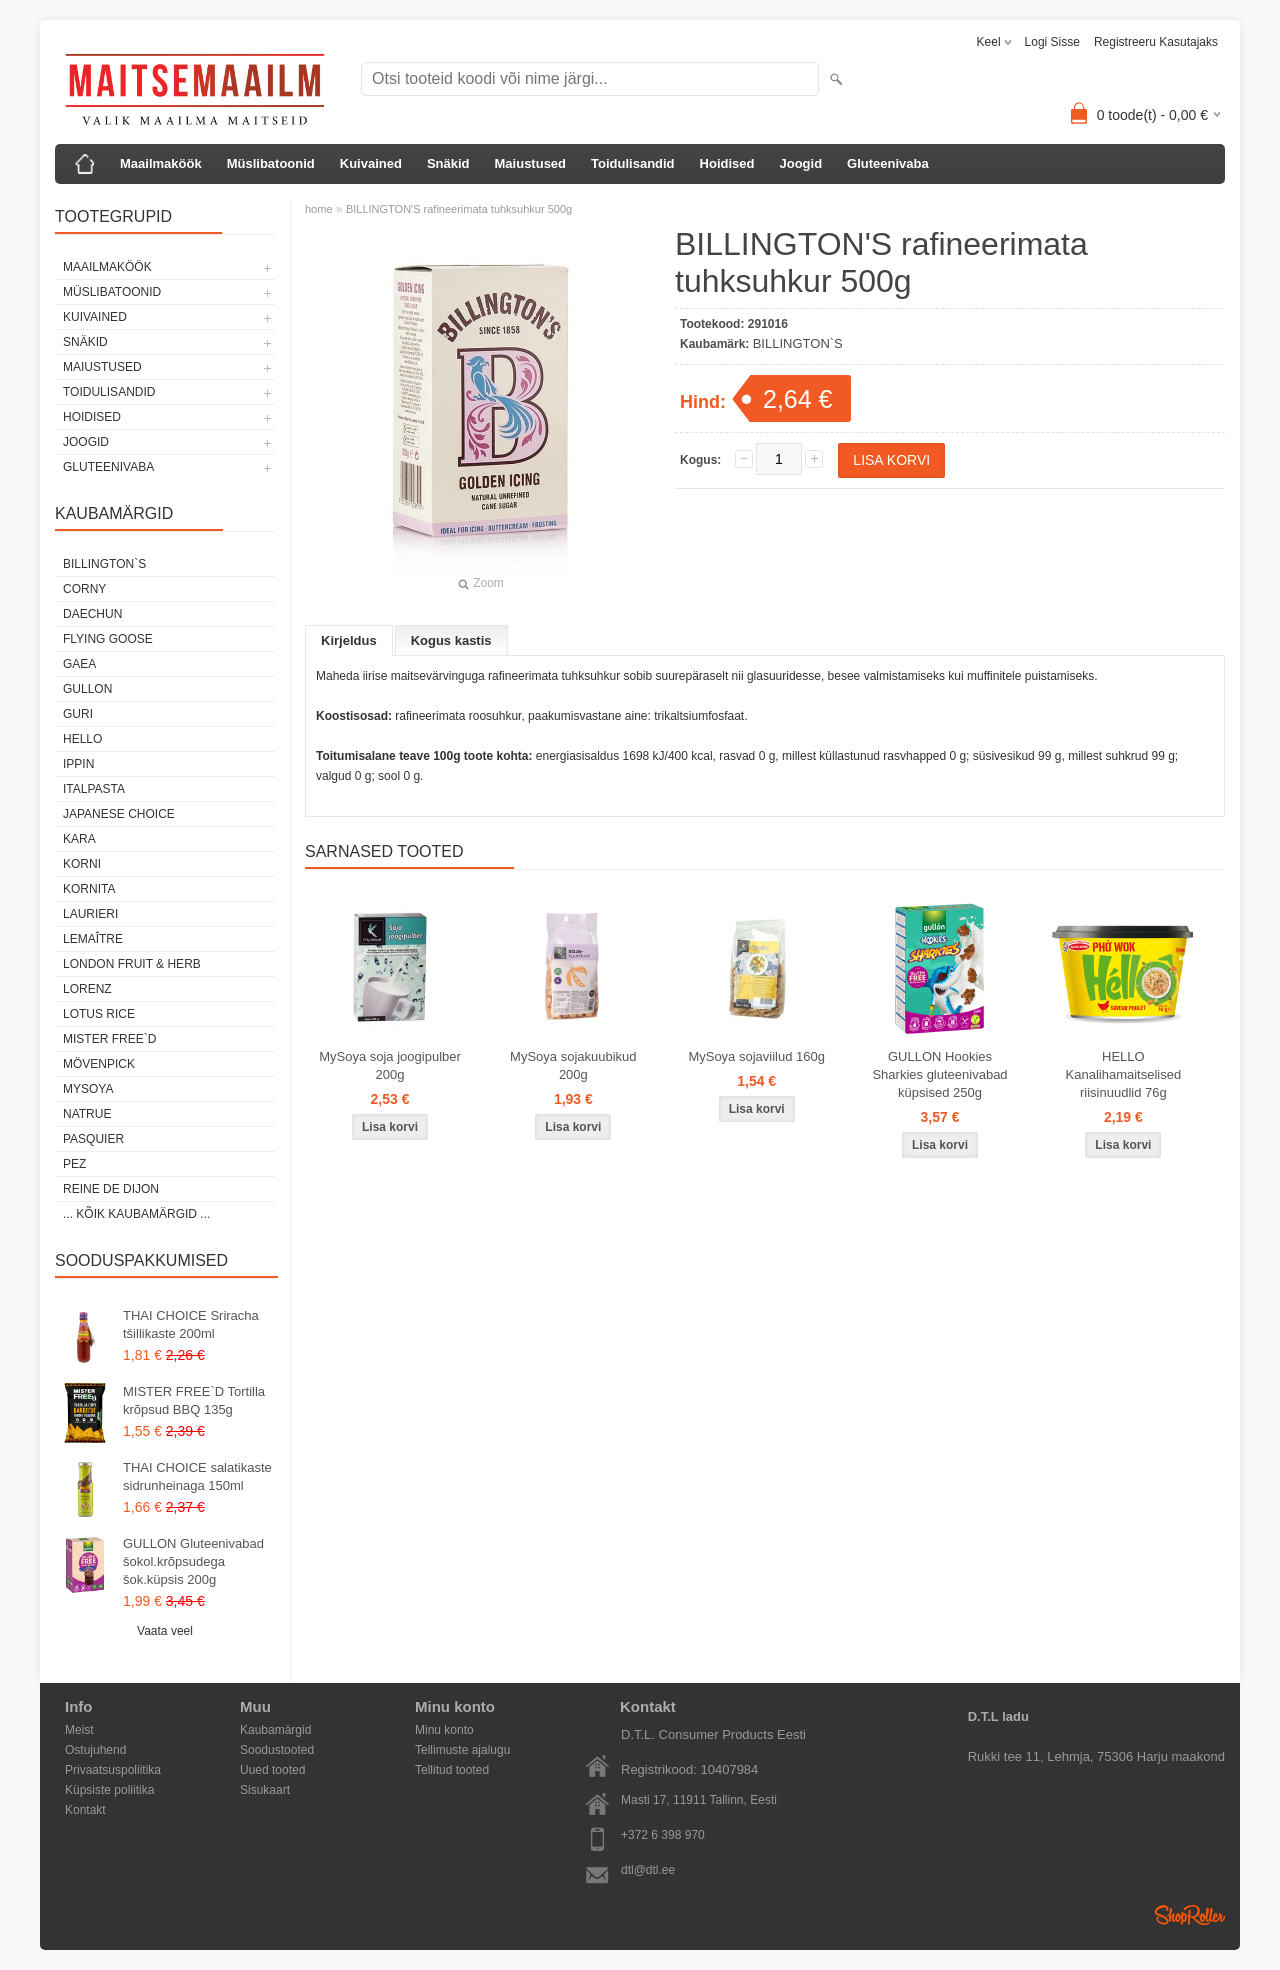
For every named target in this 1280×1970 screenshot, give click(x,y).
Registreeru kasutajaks (1156, 42)
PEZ (74, 1164)
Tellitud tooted (452, 1770)
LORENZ (87, 989)
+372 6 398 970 (663, 1835)
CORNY (84, 589)
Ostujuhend (95, 1750)
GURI (78, 714)
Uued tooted (272, 1770)
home (319, 209)
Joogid (800, 163)
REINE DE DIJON (111, 1189)
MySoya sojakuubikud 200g (573, 1065)
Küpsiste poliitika (109, 1790)
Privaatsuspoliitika (113, 1770)
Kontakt (85, 1810)
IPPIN (78, 764)
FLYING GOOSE (108, 639)
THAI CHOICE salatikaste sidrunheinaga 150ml (197, 1476)
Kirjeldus (349, 640)
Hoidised (727, 163)
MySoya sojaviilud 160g (756, 1056)
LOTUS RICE (99, 1014)
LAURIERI (90, 914)
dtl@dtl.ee (648, 1870)
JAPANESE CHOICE (119, 814)
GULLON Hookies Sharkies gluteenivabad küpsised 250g (939, 1074)
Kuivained (371, 163)
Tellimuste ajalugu (462, 1750)
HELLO (82, 739)
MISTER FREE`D (109, 1039)
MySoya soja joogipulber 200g (390, 1065)
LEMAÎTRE (93, 939)
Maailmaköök (161, 163)
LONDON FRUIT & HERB (132, 964)
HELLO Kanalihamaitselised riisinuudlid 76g (1124, 1074)
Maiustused (531, 163)
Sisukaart (265, 1790)
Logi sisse (1052, 42)
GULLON (87, 689)
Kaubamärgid (275, 1730)
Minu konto (444, 1730)
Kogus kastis (451, 640)
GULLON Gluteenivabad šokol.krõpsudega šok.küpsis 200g (193, 1561)
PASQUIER (93, 1139)
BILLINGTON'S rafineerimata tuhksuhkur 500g (459, 209)
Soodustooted (277, 1750)
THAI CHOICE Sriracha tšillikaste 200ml (191, 1324)
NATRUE (87, 1114)
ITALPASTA (94, 789)
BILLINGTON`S (104, 564)
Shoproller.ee (1190, 1915)
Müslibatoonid (271, 163)
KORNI (82, 864)
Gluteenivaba (888, 163)
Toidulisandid (633, 163)
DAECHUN (92, 614)
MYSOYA (88, 1089)
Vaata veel (165, 1631)
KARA (79, 839)
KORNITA (89, 889)
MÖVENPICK (99, 1064)
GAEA (79, 664)
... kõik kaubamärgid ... (136, 1214)
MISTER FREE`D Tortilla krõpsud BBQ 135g (194, 1400)
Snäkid (448, 163)
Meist (79, 1730)
